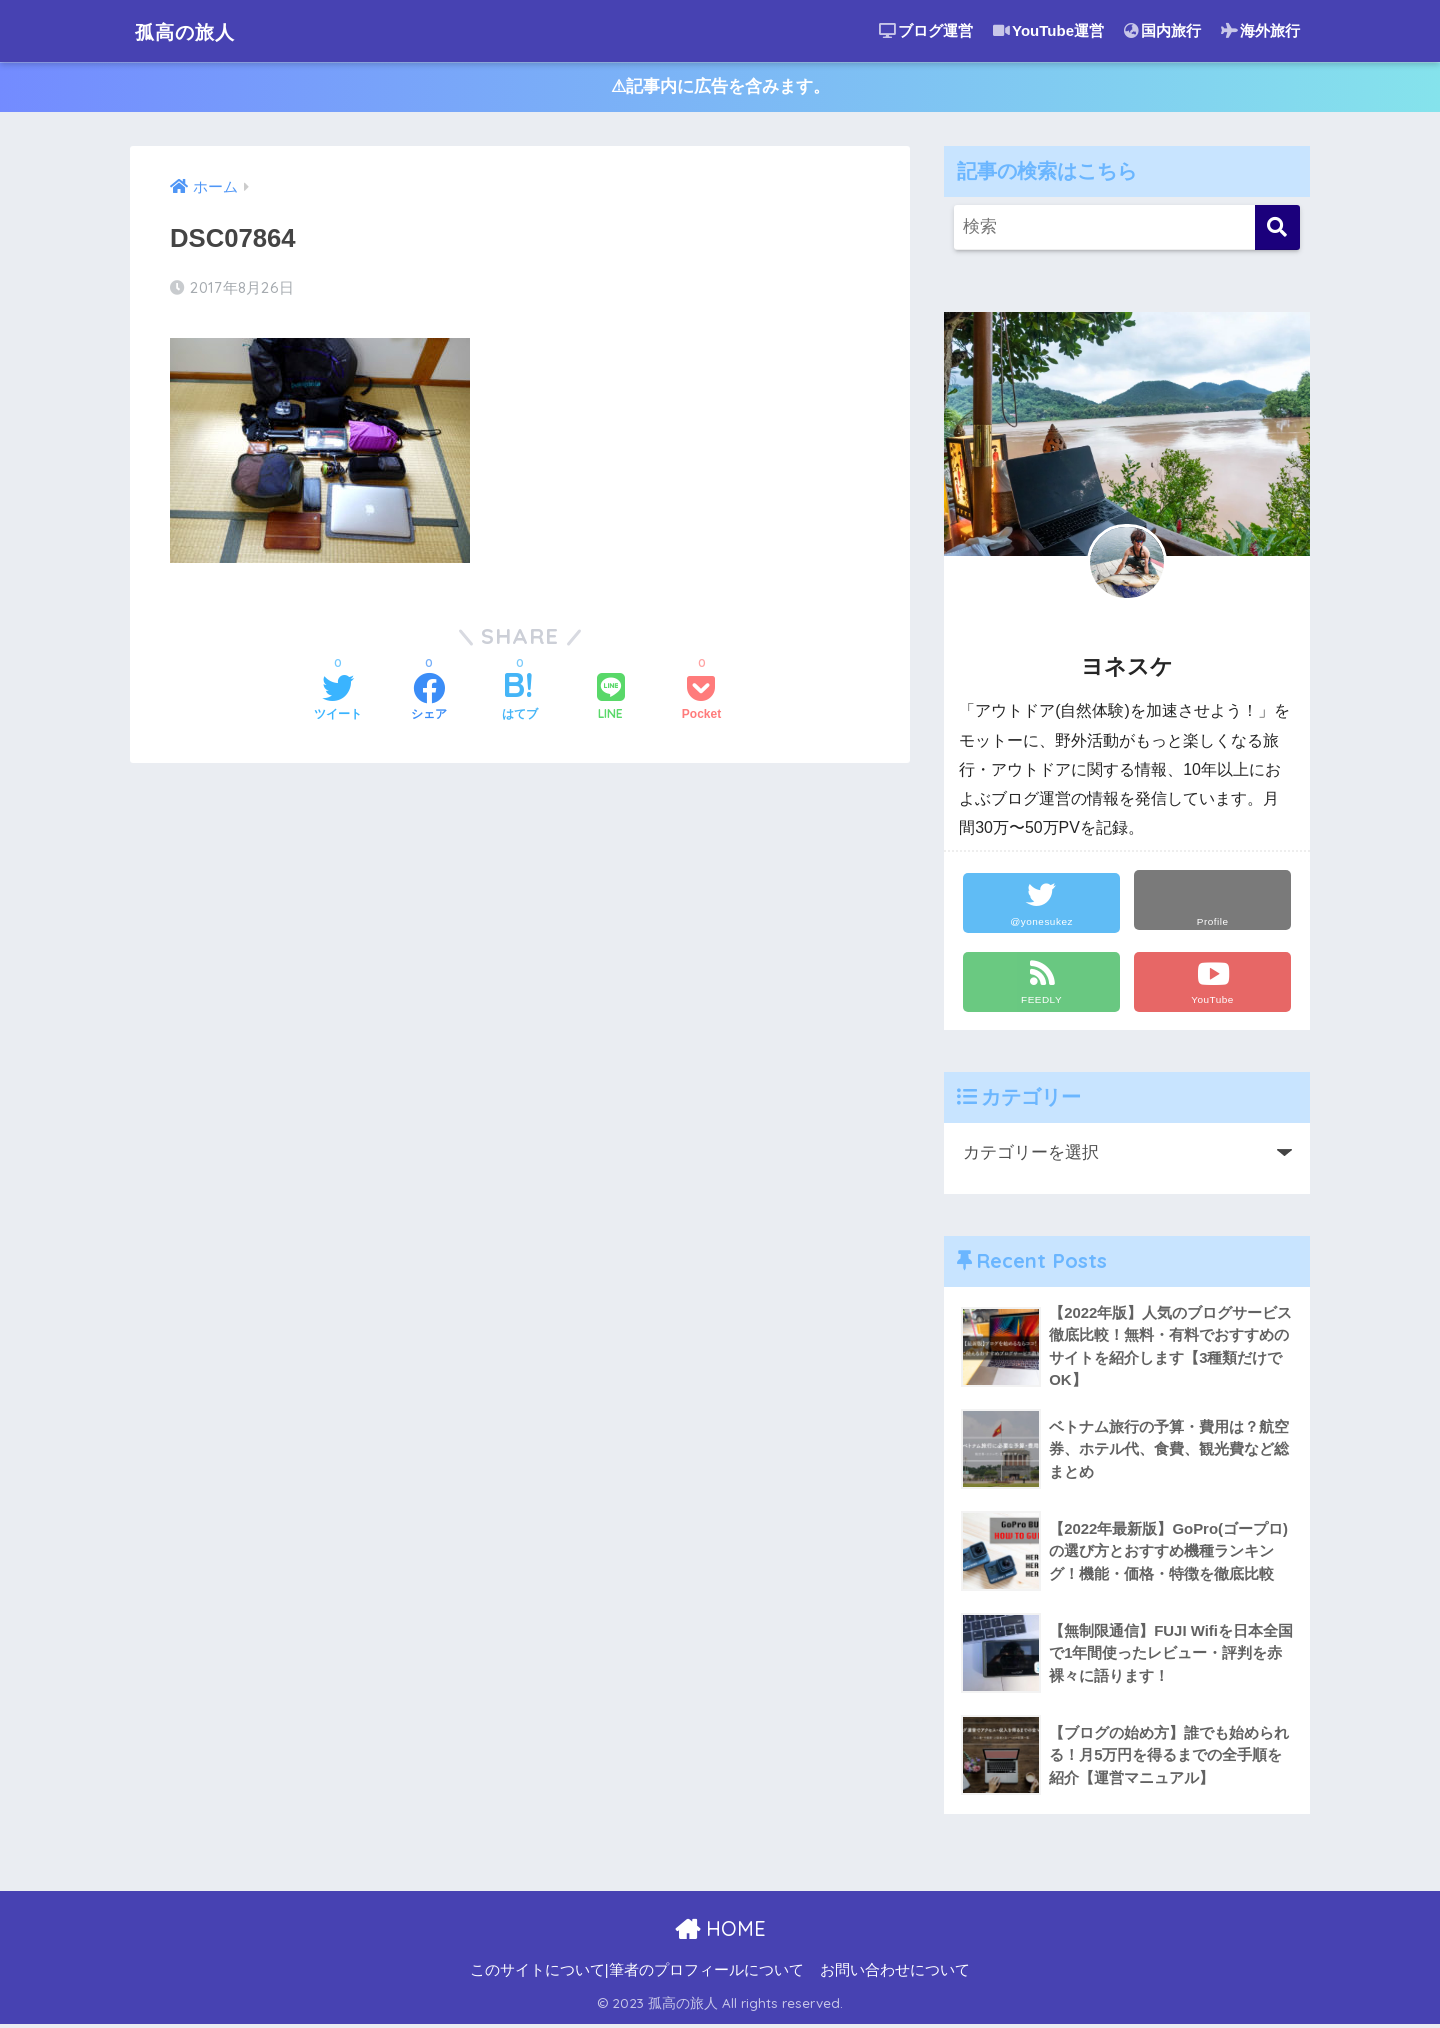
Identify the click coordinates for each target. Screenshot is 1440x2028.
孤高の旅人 (195, 30)
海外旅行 (1260, 30)
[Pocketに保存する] (701, 701)
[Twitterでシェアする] (338, 701)
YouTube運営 (1048, 30)
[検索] (1277, 229)
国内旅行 (1162, 30)
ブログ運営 (926, 30)
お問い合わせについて (895, 1974)
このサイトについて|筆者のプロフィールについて (637, 1974)
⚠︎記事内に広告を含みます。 (720, 88)
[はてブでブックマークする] (520, 701)
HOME (720, 1931)
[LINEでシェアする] (611, 700)
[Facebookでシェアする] (429, 701)
